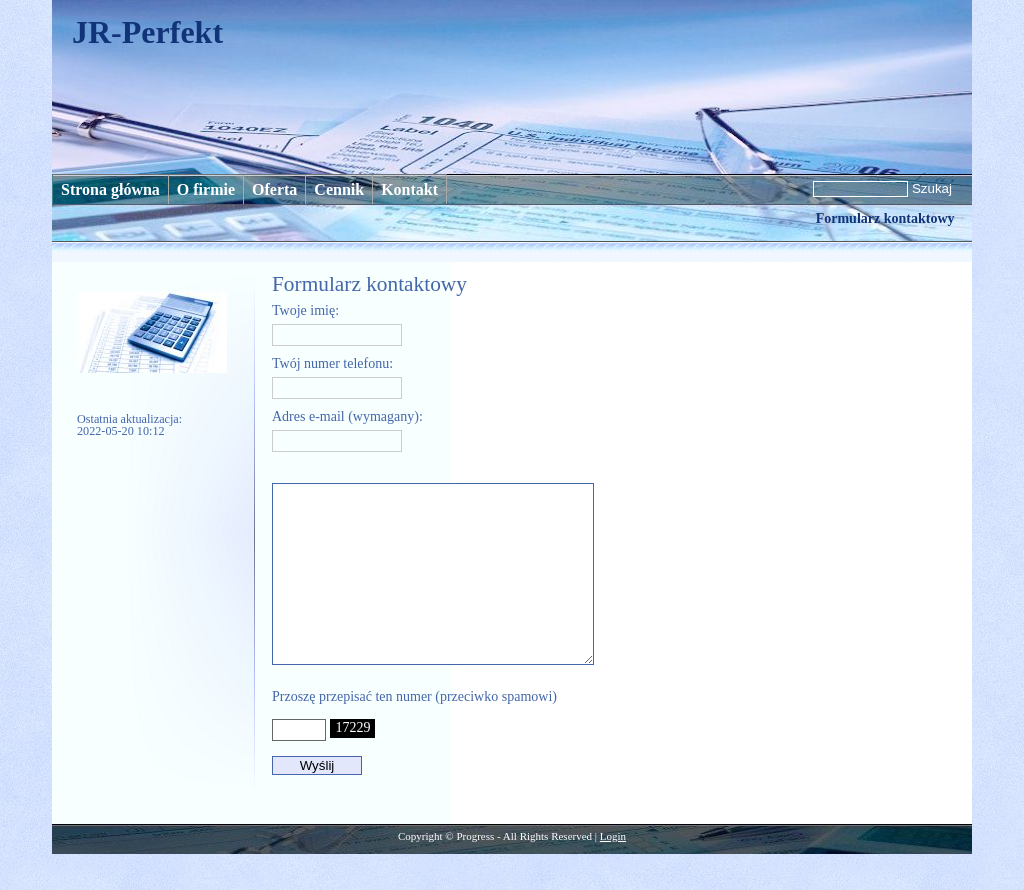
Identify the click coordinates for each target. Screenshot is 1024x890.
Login (613, 872)
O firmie (206, 189)
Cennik (339, 189)
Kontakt (409, 189)
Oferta (274, 189)
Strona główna (110, 189)
